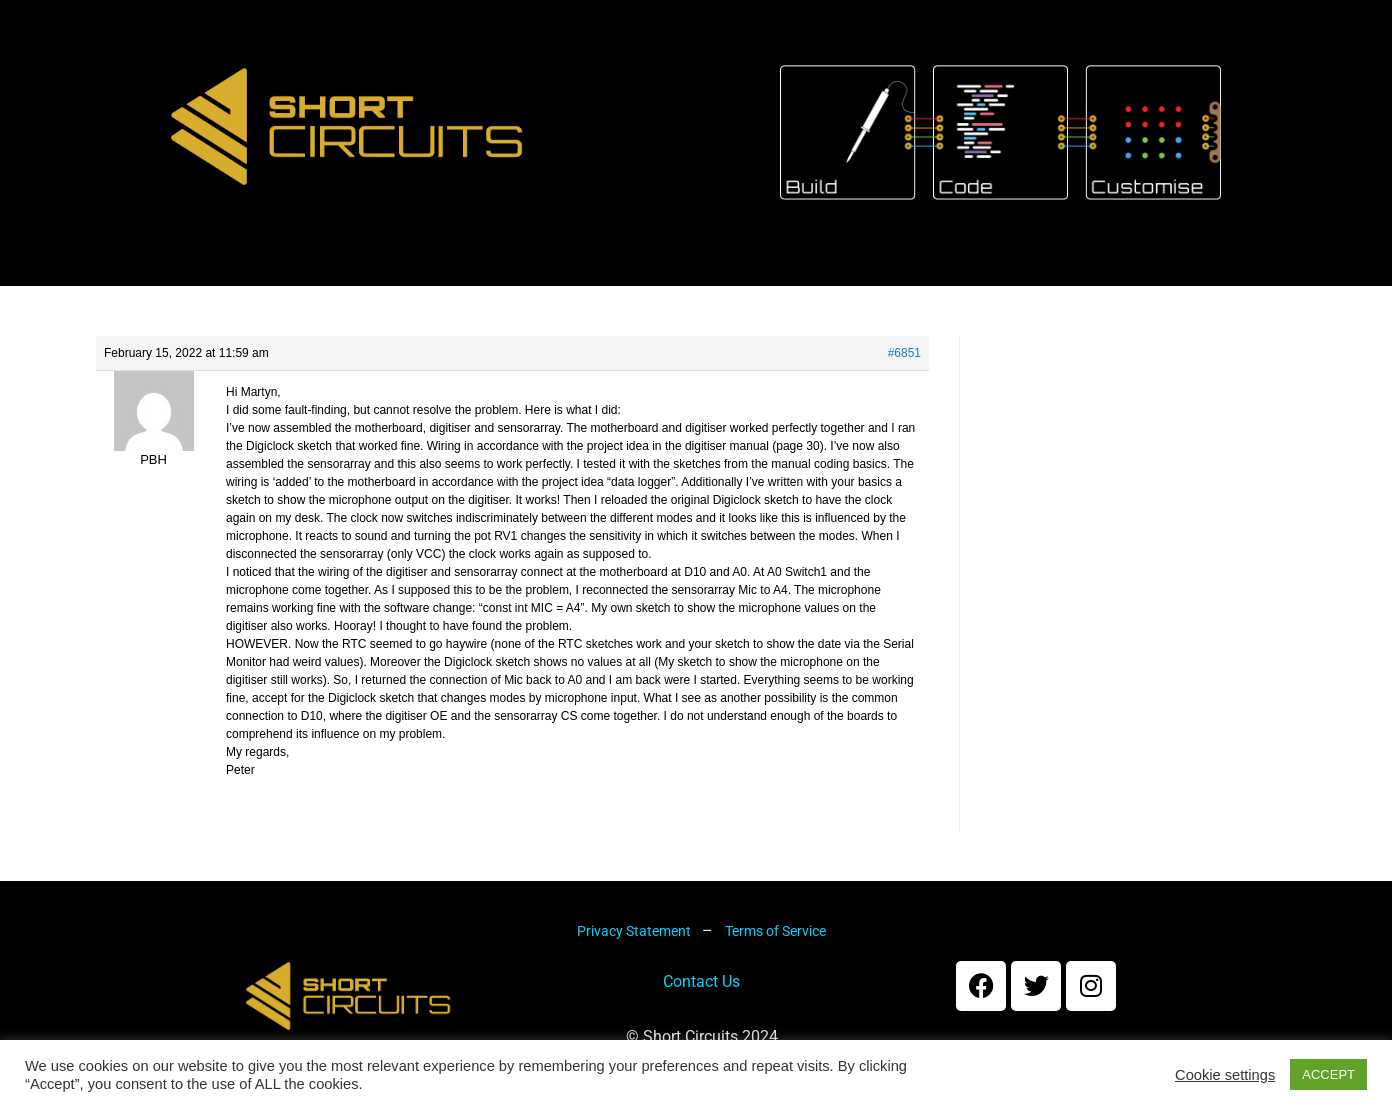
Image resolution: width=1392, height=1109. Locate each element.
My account (843, 285)
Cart (699, 285)
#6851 (904, 372)
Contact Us (701, 1000)
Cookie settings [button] (1225, 1075)
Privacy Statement (635, 950)
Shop (594, 285)
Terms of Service (775, 950)
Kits (492, 285)
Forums (1001, 285)
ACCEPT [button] (1328, 1074)
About (384, 285)
